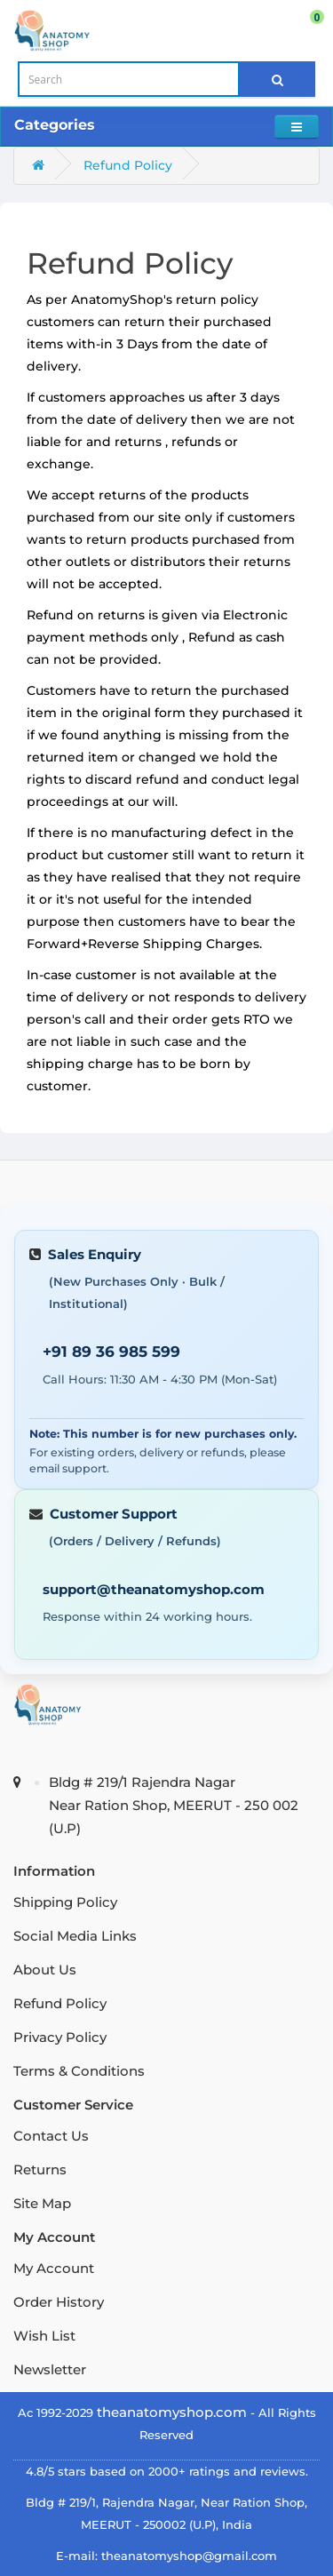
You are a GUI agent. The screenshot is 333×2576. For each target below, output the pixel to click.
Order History (58, 2301)
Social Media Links (75, 1935)
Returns (40, 2169)
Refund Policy (127, 165)
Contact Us (51, 2135)
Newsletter (49, 2369)
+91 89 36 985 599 (111, 1351)
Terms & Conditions (79, 2070)
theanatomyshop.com (172, 2412)
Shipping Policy (65, 1902)
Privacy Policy (60, 2037)
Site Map (42, 2203)
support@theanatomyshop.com (154, 1589)
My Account (53, 2268)
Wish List (44, 2335)
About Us (44, 1969)
